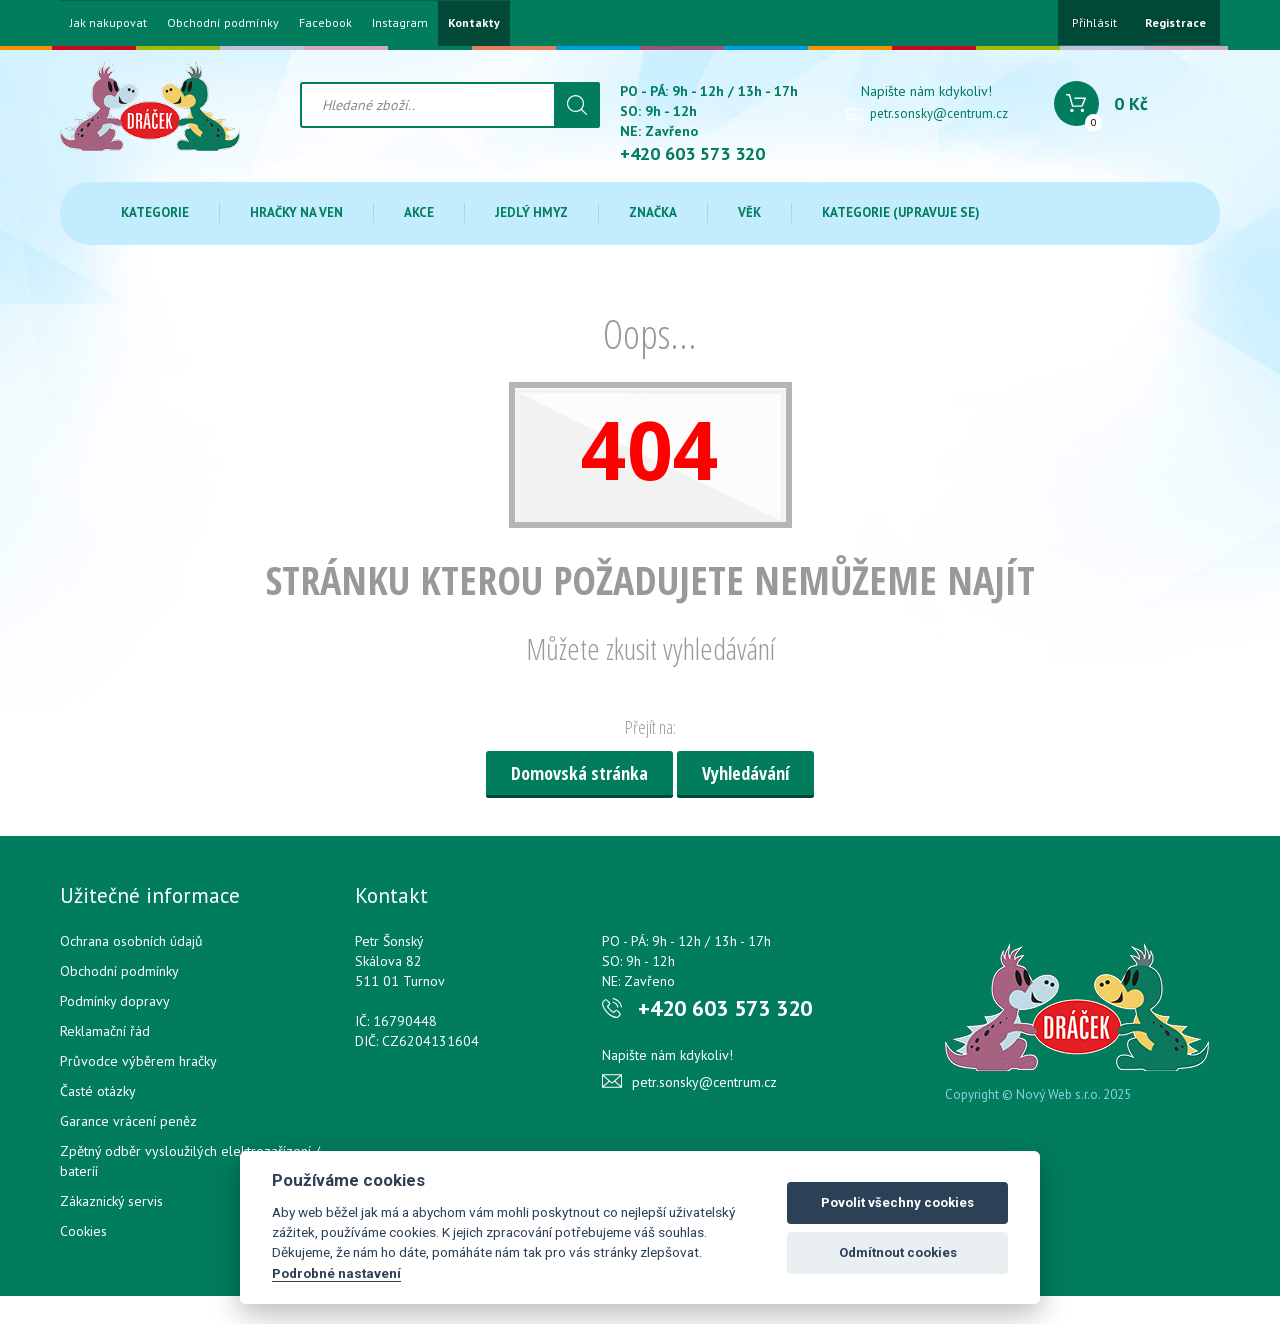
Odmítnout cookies (898, 1252)
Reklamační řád (105, 1031)
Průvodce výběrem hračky (138, 1061)
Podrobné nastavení (336, 1273)
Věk (749, 212)
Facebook (325, 23)
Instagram (400, 23)
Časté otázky (98, 1091)
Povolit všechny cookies (897, 1202)
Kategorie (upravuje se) (901, 212)
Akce (419, 212)
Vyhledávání (745, 773)
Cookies (83, 1231)
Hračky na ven (296, 212)
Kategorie (155, 212)
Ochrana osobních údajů (131, 941)
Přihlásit (1094, 22)
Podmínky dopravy (115, 1001)
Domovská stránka (579, 773)
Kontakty (474, 23)
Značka (653, 212)
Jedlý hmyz (531, 212)
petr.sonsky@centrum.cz (939, 113)
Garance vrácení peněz (128, 1121)
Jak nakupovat (108, 23)
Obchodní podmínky (223, 23)
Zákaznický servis (111, 1201)
